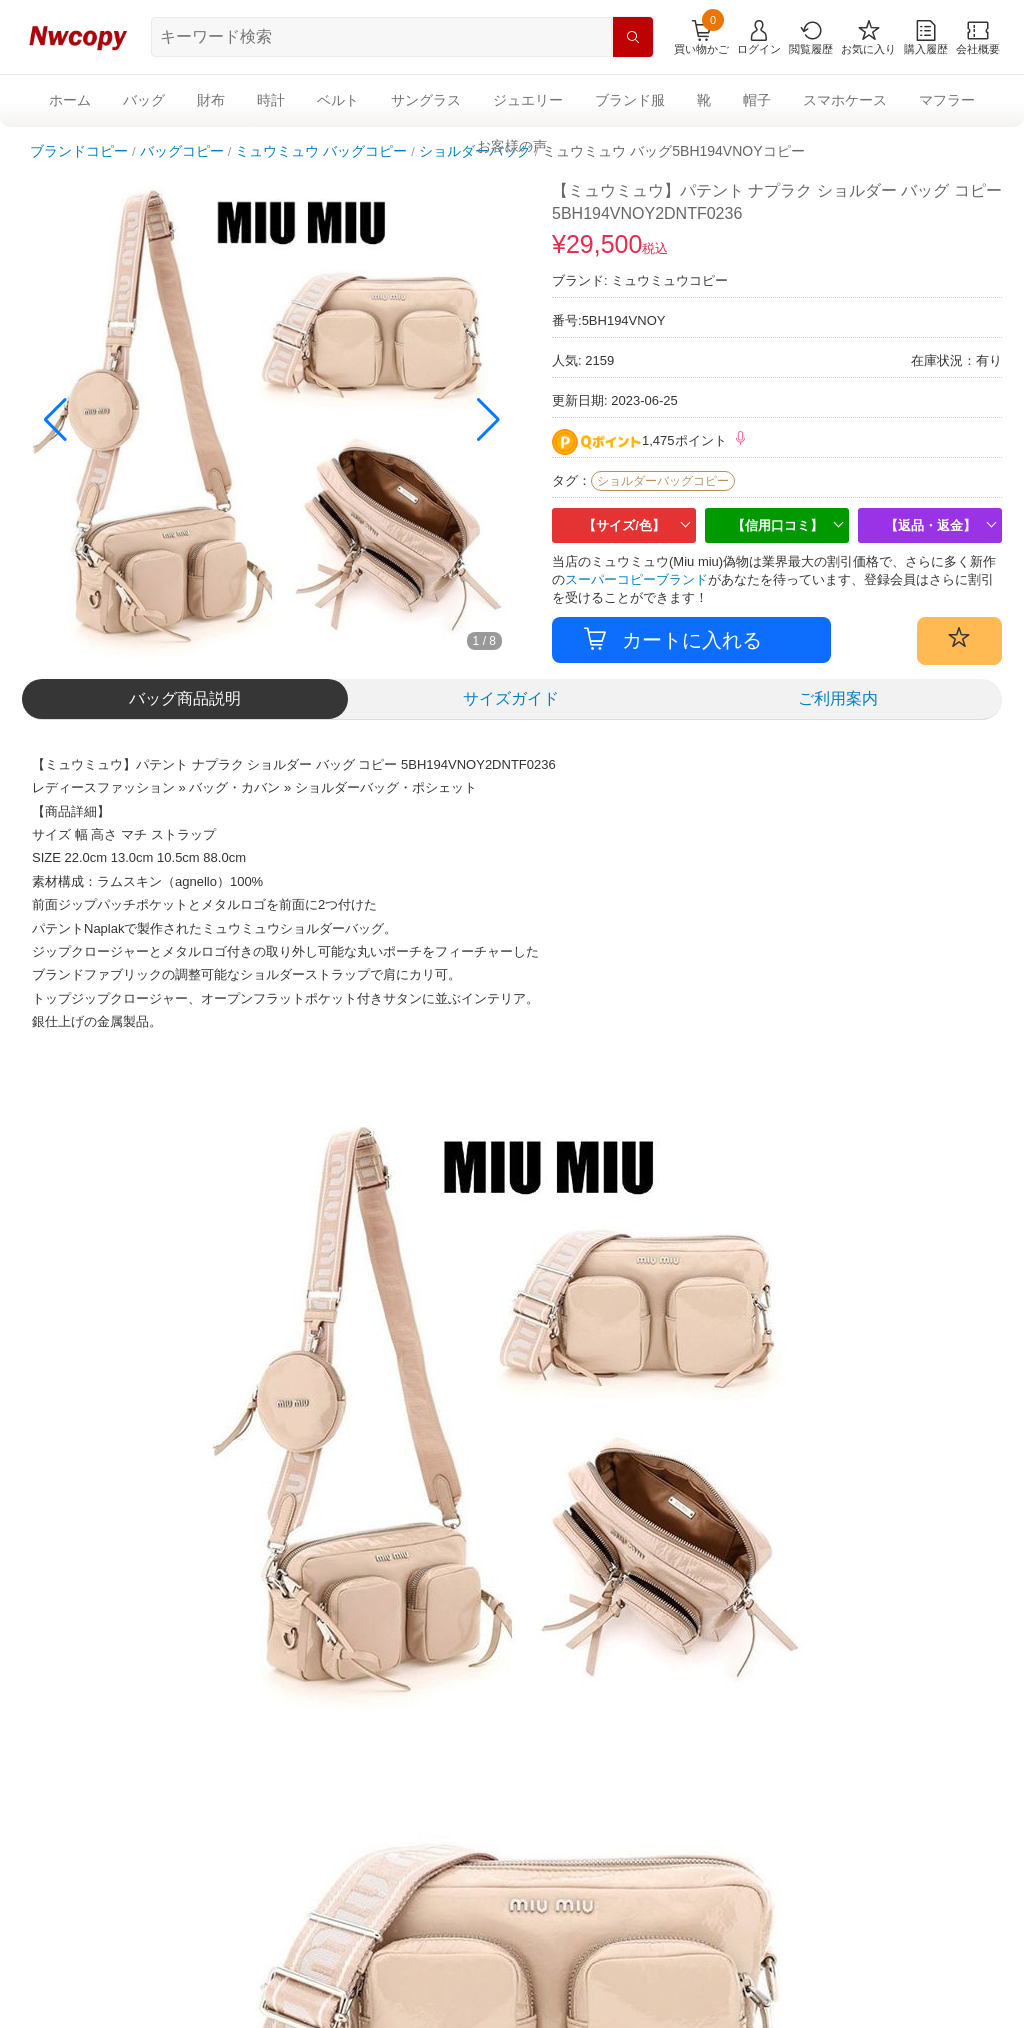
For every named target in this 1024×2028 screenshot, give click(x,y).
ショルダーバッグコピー (663, 481)
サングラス (426, 100)
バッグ (144, 100)
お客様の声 (512, 146)
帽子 (757, 100)
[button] (488, 420)
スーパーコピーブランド (636, 579)
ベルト (338, 100)
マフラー (947, 100)
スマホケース (845, 100)
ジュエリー (528, 100)
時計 (271, 100)
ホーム (70, 100)
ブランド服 (630, 100)
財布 (211, 100)
